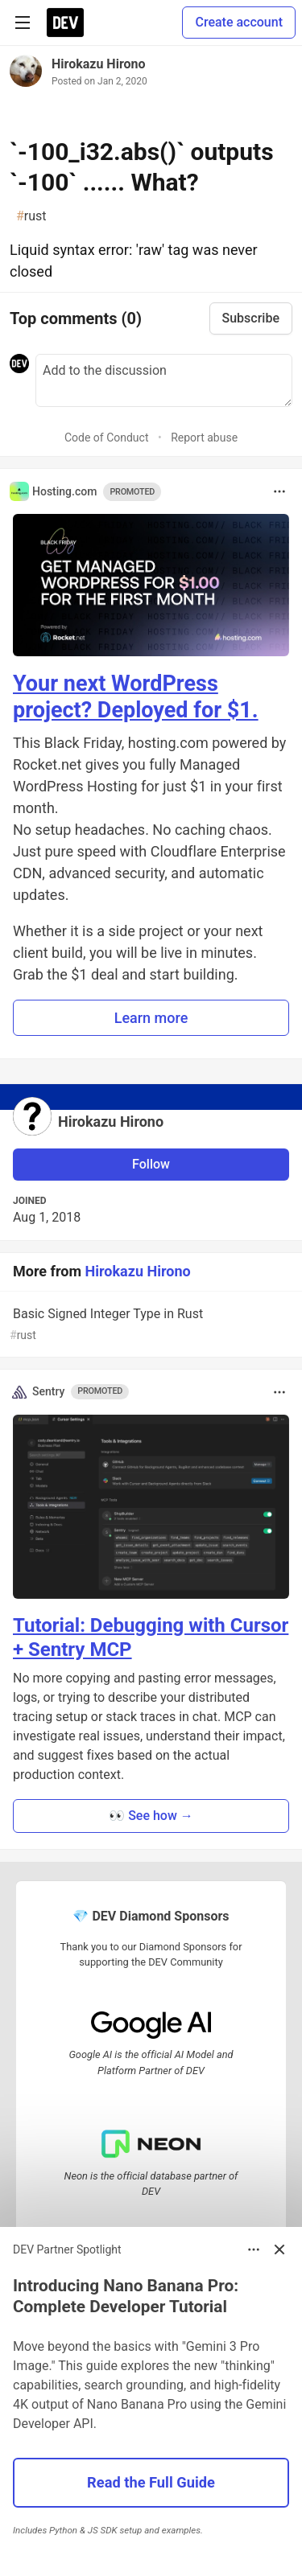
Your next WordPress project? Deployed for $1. (136, 697)
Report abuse (204, 437)
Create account (239, 22)
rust (31, 216)
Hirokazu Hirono (99, 64)
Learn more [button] (151, 1017)
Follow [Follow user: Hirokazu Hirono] (151, 1164)
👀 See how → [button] (151, 1815)
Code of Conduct (106, 437)
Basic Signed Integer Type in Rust (149, 1325)
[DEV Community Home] (65, 22)
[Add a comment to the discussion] (164, 380)
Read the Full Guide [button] (151, 2482)
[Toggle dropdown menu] (279, 491)
